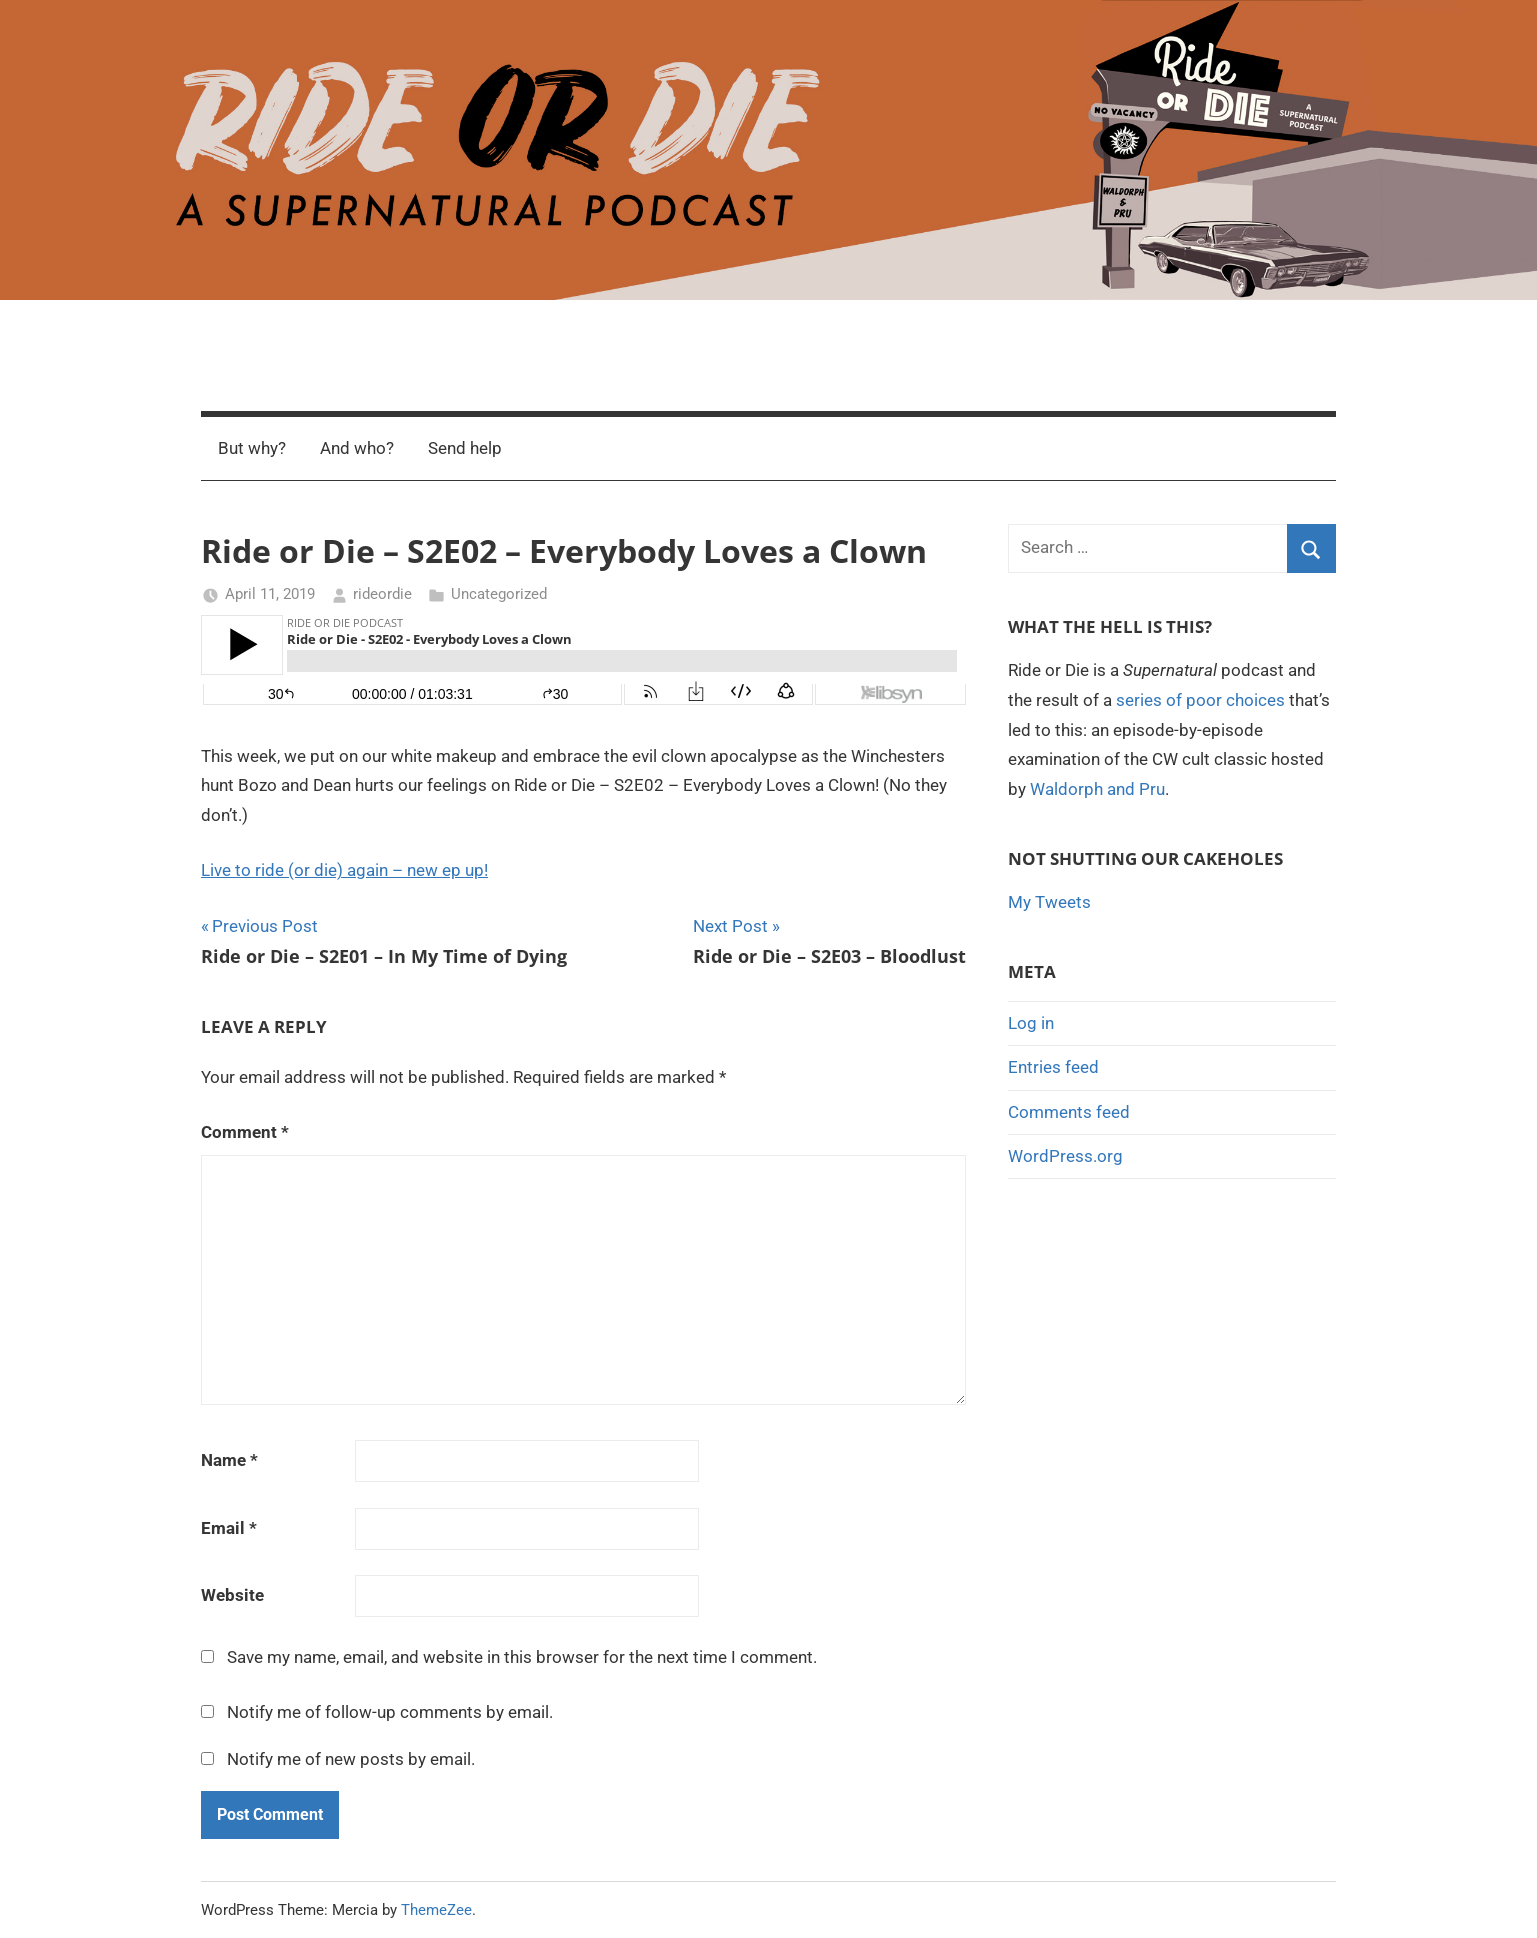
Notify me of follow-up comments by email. (390, 1712)
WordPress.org (1065, 1156)
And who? (357, 448)
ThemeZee (436, 1910)
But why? (252, 448)
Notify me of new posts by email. (351, 1759)
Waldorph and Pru (1097, 789)
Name (229, 1460)
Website (232, 1595)
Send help (465, 448)
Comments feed (1069, 1112)
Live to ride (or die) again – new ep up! (344, 870)
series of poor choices (1200, 700)
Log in (1031, 1023)
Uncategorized (499, 594)
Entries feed (1053, 1067)
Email (229, 1528)
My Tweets (1049, 902)
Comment (245, 1132)
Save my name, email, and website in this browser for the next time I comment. (522, 1657)
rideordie (382, 594)
